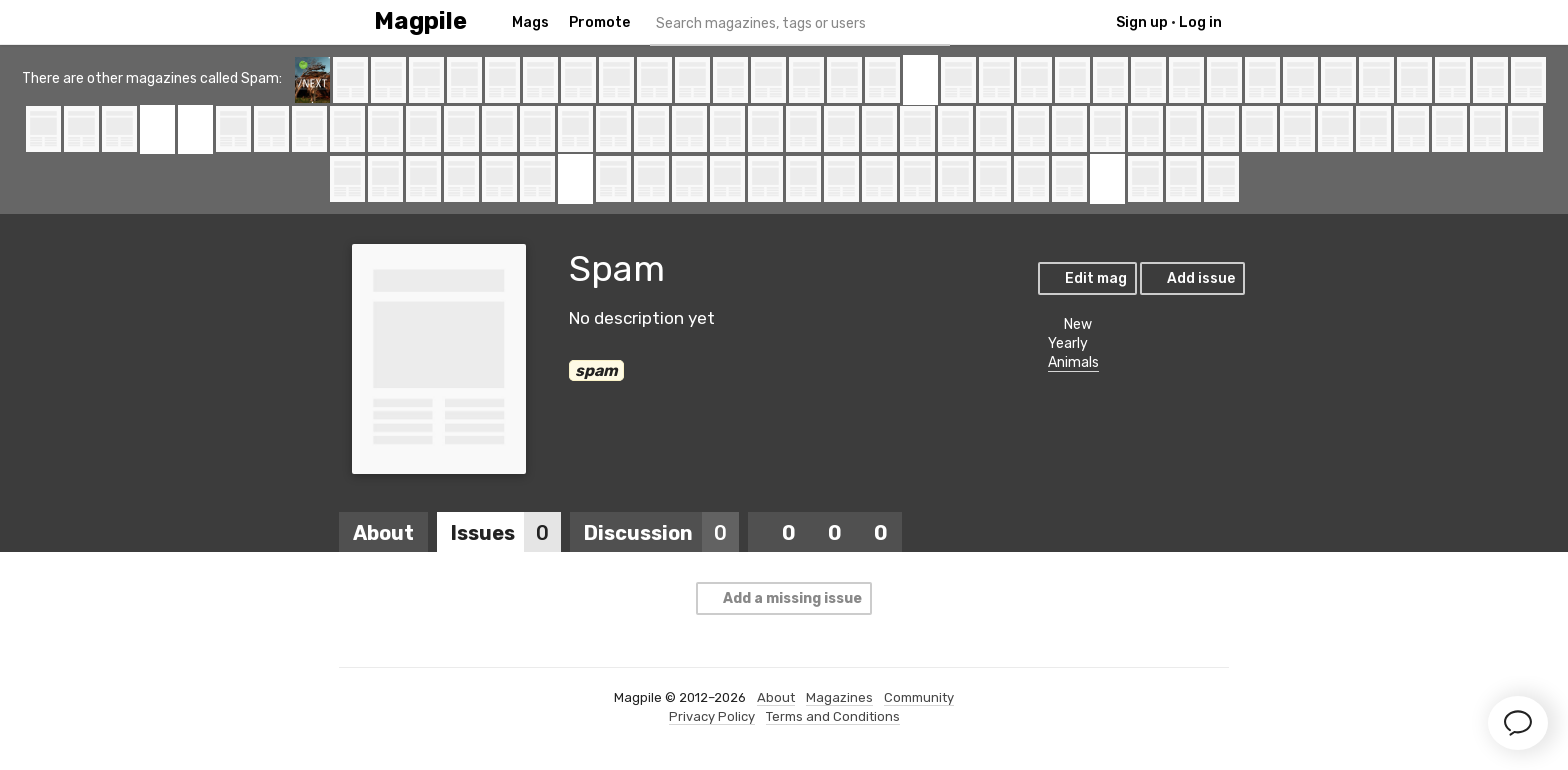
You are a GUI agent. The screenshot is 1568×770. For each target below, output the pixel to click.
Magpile (420, 21)
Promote (599, 22)
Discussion (661, 533)
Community (919, 697)
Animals (1073, 362)
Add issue (1191, 278)
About (383, 533)
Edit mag (1086, 278)
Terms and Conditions (833, 716)
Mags (530, 22)
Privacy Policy (712, 716)
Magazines (839, 697)
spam (596, 370)
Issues (506, 533)
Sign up (1142, 22)
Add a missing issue (783, 598)
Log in (1200, 22)
